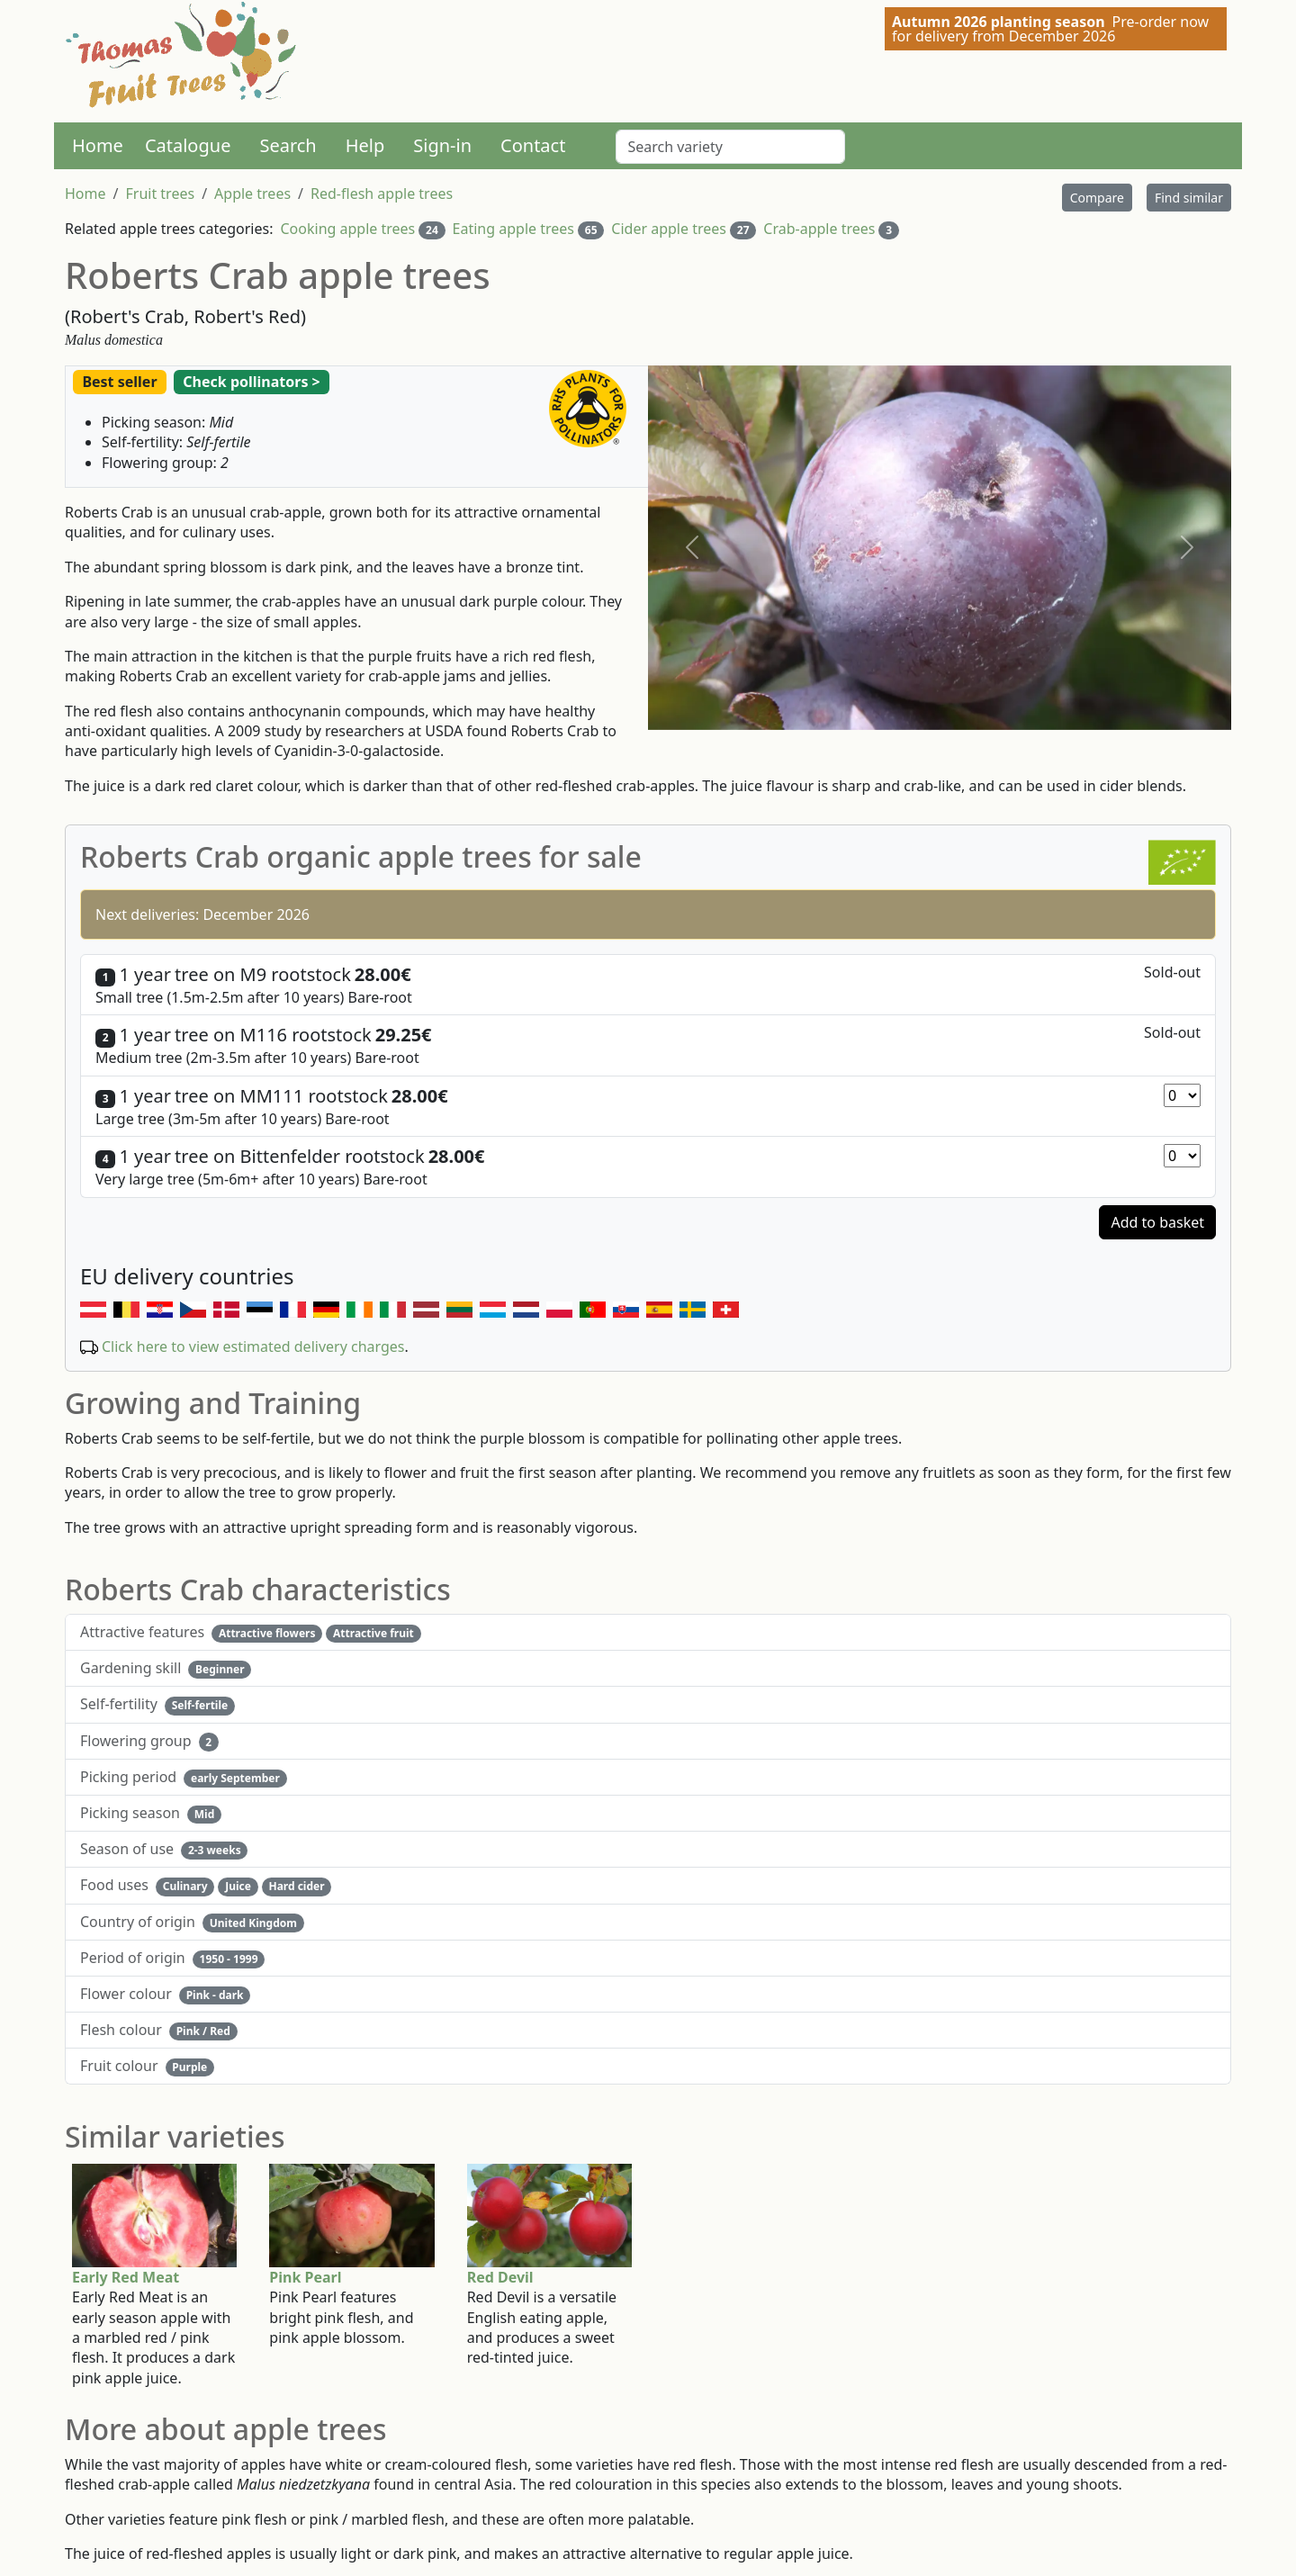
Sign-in (442, 145)
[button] (691, 547)
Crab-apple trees (819, 229)
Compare (1097, 197)
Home (97, 145)
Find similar (1189, 197)
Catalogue (188, 145)
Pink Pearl (305, 2277)
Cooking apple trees (347, 229)
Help (365, 145)
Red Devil (500, 2277)
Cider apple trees (668, 229)
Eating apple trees (513, 229)
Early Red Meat (125, 2277)
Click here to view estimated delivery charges (253, 1346)
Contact (532, 145)
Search (287, 145)
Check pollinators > (251, 382)
